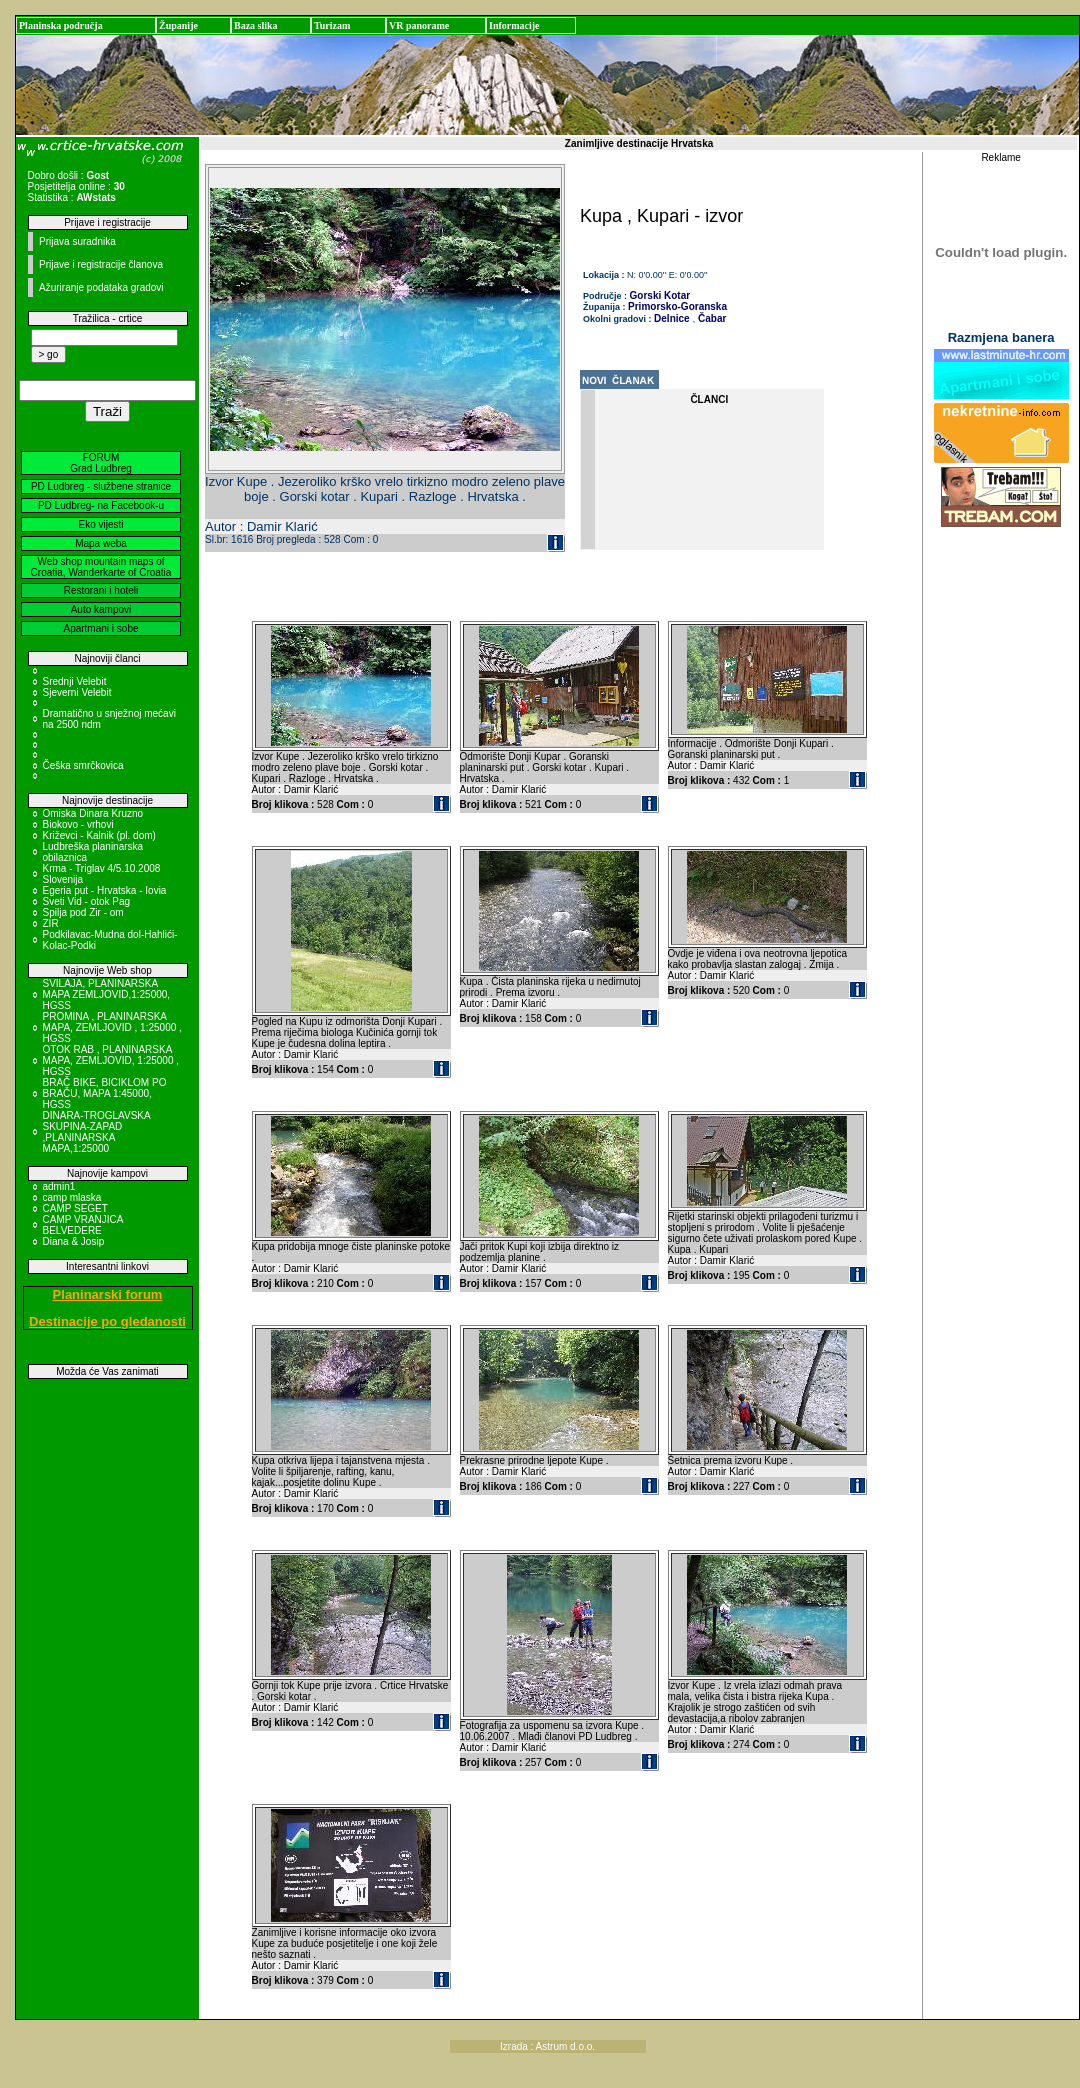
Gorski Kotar (660, 295)
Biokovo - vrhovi (78, 824)
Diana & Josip (74, 1241)
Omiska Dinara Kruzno (93, 813)
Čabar (710, 318)
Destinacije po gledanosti (107, 1321)
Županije (178, 25)
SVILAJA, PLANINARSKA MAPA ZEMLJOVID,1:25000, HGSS (107, 994)
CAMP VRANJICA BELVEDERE (83, 1225)
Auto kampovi (101, 609)
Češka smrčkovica (83, 765)
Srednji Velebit (75, 681)
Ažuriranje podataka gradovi (101, 287)
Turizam (332, 25)
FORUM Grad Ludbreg (101, 463)
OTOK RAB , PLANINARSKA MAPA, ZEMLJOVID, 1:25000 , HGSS (111, 1060)
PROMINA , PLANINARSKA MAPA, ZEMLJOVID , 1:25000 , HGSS (112, 1027)
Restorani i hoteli (101, 590)
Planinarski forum (108, 1294)
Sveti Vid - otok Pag (87, 901)
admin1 (59, 1186)
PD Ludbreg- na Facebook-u (101, 505)
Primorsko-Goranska (677, 306)
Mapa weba (101, 543)
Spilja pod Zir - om (83, 912)
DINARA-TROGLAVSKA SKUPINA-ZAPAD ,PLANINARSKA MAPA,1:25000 (97, 1132)
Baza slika (256, 25)
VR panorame (419, 25)
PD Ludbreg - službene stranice (101, 486)
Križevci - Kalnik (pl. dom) (99, 835)
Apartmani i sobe (100, 628)
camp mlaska (72, 1197)
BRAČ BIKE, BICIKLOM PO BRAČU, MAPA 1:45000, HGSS (105, 1093)
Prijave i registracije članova (101, 264)
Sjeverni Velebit (77, 692)
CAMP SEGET (75, 1208)
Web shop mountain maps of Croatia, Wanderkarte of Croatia (101, 567)
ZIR (51, 923)
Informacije (514, 25)
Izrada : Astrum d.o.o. (547, 2046)
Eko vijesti (100, 524)
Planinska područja (61, 25)
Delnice (672, 318)
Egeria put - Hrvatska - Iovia (105, 890)
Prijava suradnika (77, 241)
